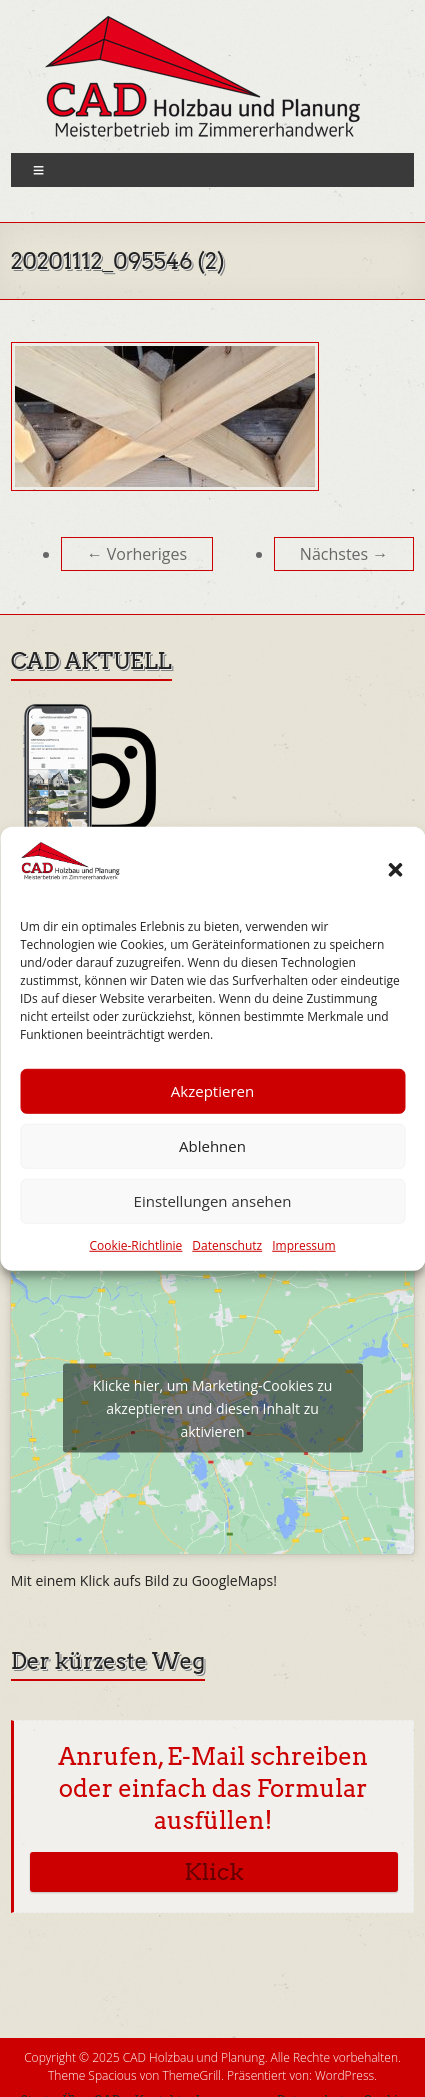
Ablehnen (212, 1146)
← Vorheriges (137, 554)
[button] (395, 870)
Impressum (303, 1245)
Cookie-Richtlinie (135, 1245)
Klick (213, 1872)
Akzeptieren (212, 1091)
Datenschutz (227, 1245)
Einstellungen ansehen (213, 1201)
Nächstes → (344, 554)
